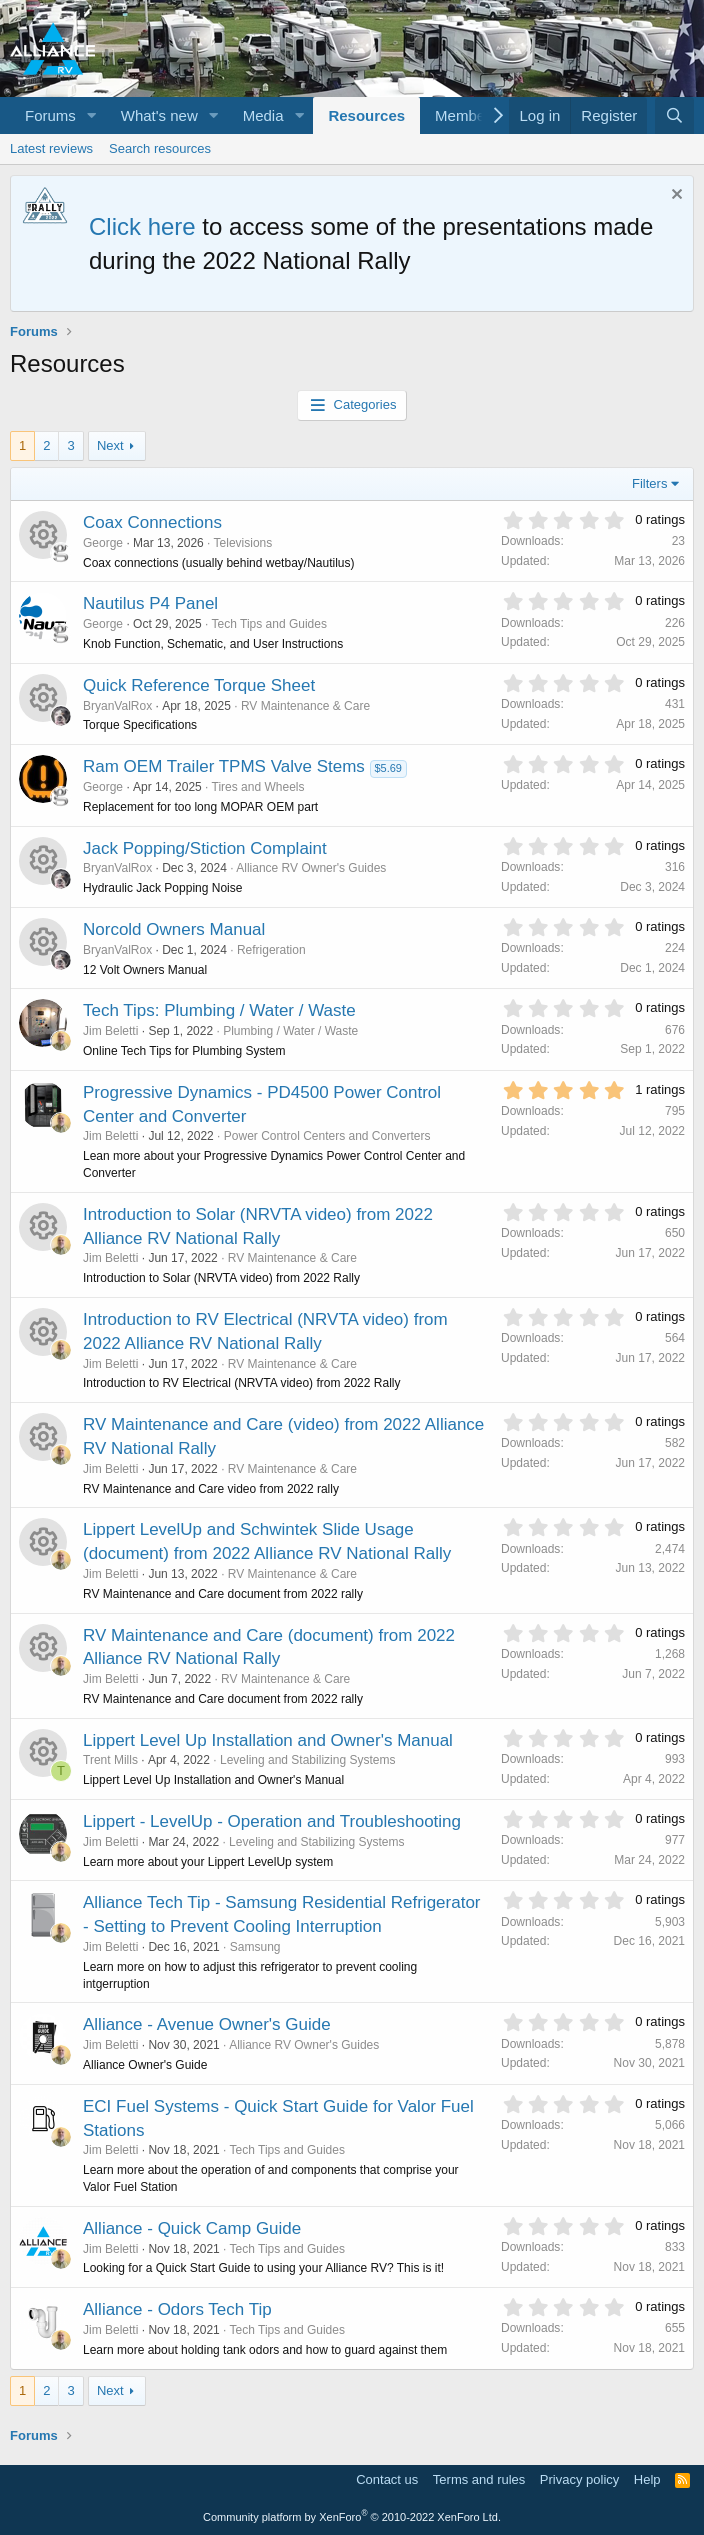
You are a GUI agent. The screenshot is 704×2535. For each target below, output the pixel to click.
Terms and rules (479, 2479)
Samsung (255, 1947)
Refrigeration (271, 950)
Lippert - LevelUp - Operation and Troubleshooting (272, 1821)
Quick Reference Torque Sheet (199, 685)
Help (647, 2479)
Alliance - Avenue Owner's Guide (207, 2024)
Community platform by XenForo (352, 2517)
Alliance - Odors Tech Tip (177, 2309)
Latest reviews (51, 148)
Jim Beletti (110, 1031)
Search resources (160, 148)
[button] (92, 115)
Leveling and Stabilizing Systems (307, 1760)
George (103, 543)
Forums (50, 115)
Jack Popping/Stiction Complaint (205, 848)
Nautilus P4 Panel (150, 603)
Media (263, 115)
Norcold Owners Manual (174, 929)
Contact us (387, 2479)
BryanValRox (117, 706)
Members (466, 115)
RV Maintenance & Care (305, 706)
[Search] (674, 115)
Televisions (243, 543)
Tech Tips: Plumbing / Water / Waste (219, 1010)
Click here (142, 226)
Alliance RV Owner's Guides (311, 868)
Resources (366, 115)
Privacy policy (579, 2479)
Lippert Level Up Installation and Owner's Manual (268, 1740)
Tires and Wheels (258, 787)
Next (110, 445)
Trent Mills (110, 1760)
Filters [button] (649, 483)
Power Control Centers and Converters (327, 1136)
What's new (159, 115)
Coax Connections (152, 522)
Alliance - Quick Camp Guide (192, 2228)
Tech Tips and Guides (269, 624)
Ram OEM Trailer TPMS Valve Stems (224, 766)
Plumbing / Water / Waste (290, 1031)
